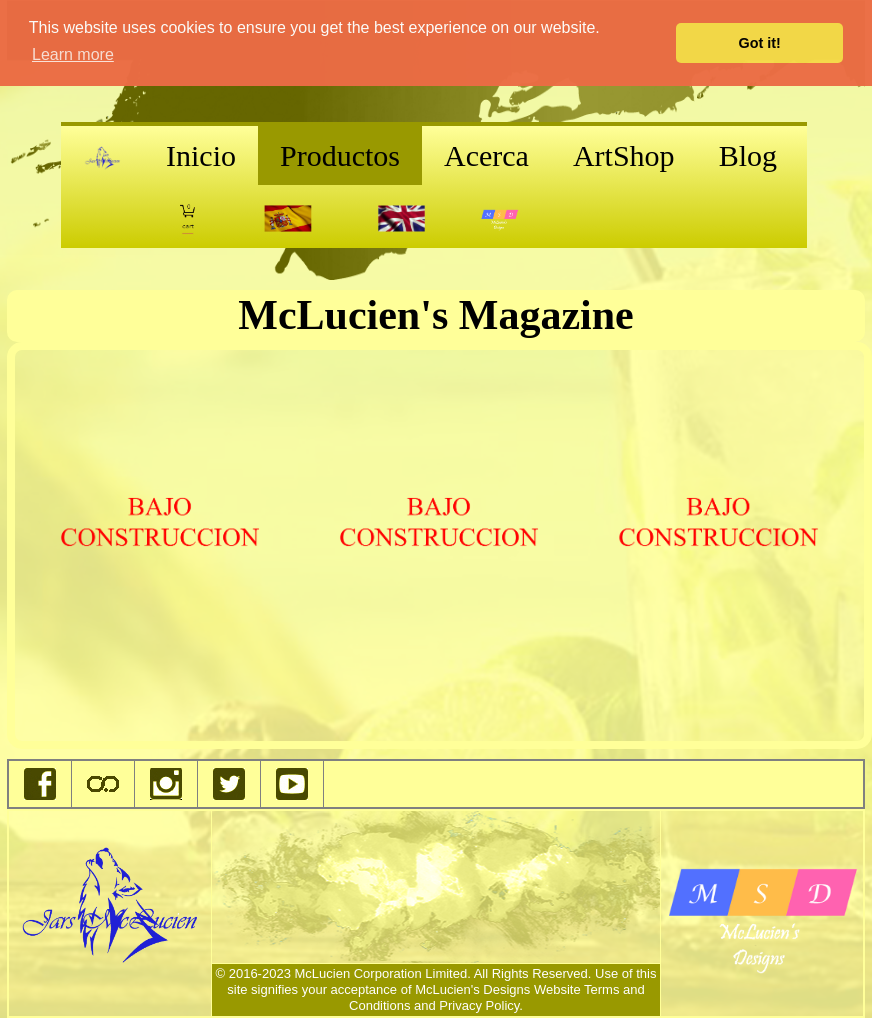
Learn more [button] (73, 54)
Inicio (201, 155)
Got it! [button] (760, 43)
